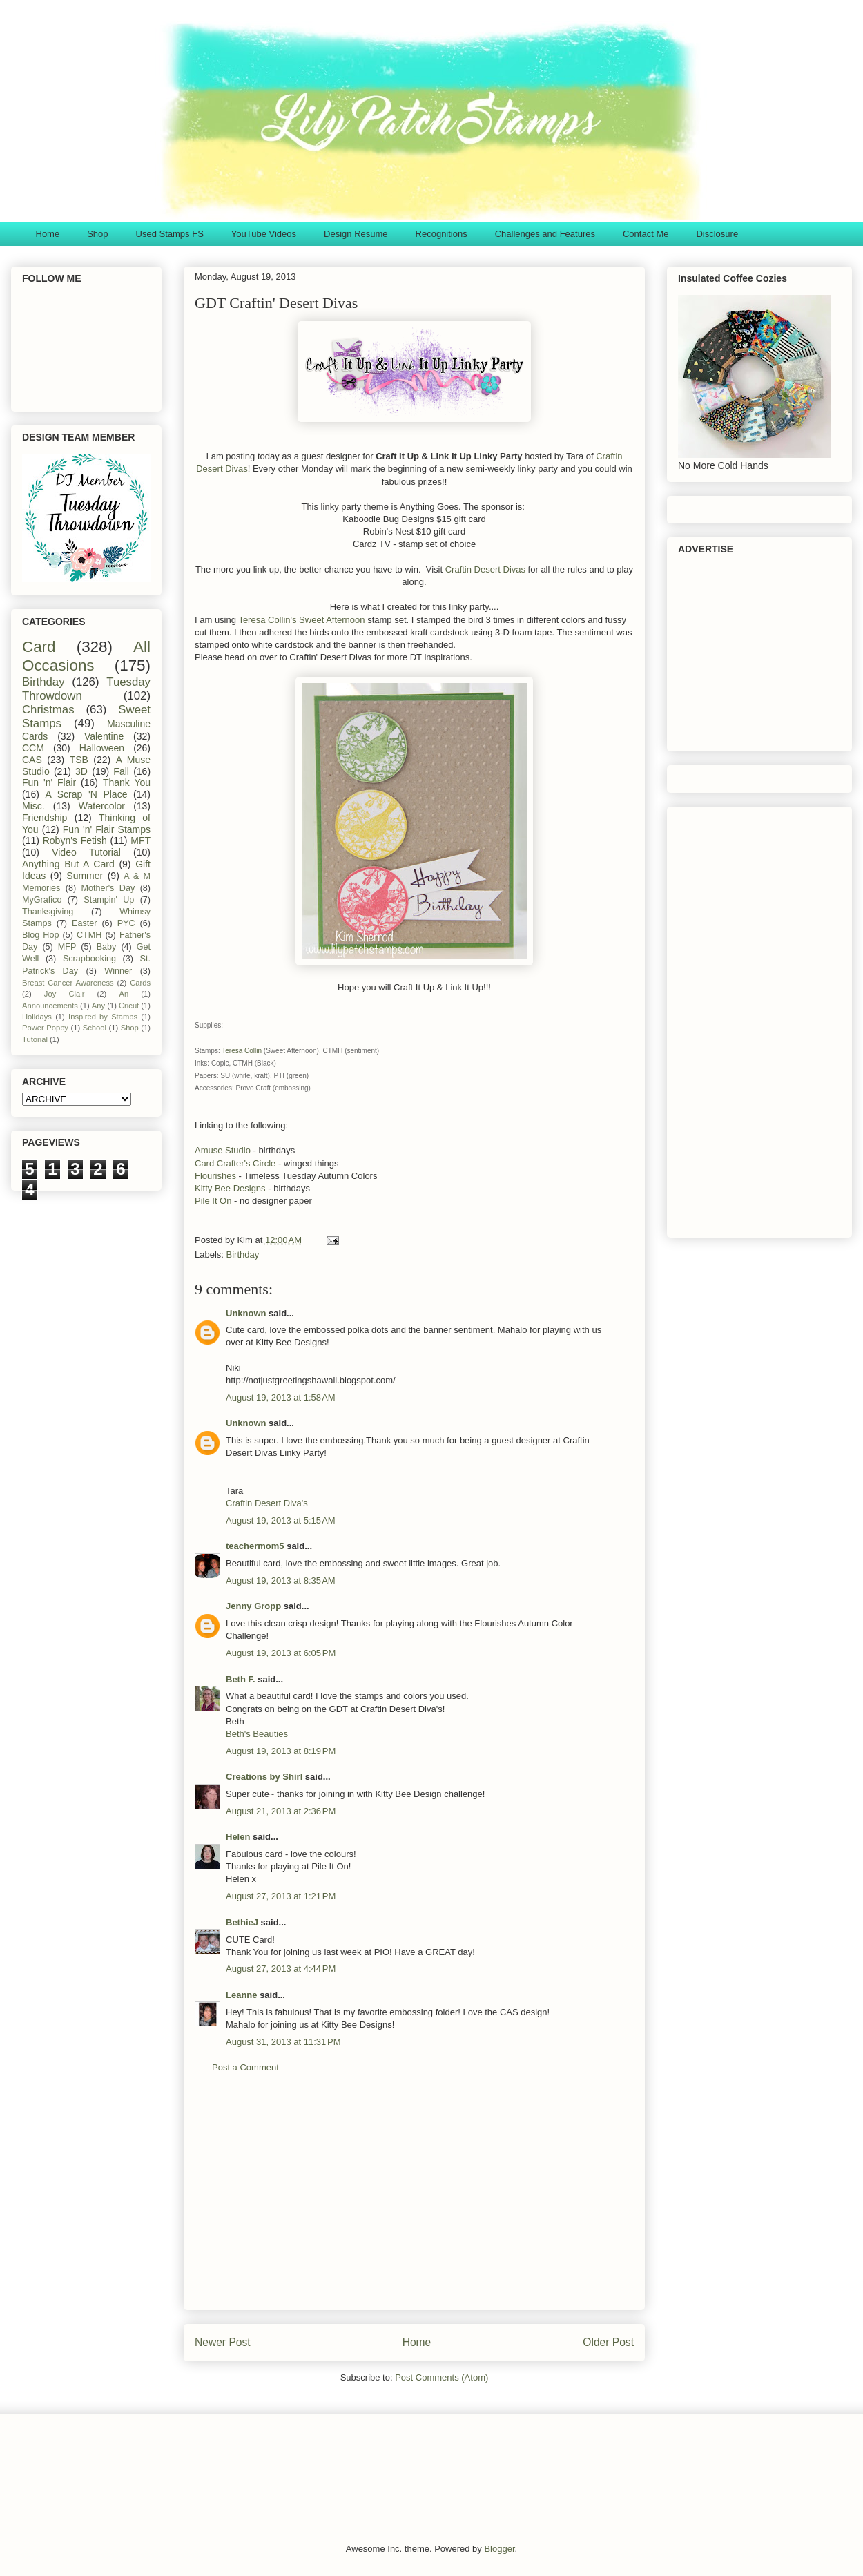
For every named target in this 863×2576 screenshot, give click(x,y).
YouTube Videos (263, 234)
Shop (97, 234)
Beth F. (240, 1679)
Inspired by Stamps (102, 1016)
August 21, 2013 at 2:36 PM (281, 1811)
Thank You (127, 782)
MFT (140, 840)
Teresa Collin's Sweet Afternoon (301, 620)
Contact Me (645, 234)
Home (48, 234)
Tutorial (35, 1039)
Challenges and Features (545, 234)
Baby (107, 947)
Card (39, 646)
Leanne (242, 1995)
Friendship (44, 817)
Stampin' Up (109, 900)
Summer (84, 875)
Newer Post (223, 2342)
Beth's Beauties (257, 1734)
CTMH (89, 935)
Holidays (37, 1016)
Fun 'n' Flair (49, 782)
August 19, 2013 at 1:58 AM (281, 1397)
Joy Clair (64, 994)
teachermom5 (255, 1546)
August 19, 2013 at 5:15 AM (281, 1520)
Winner (118, 971)
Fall (121, 771)
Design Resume (356, 234)
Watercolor (102, 805)
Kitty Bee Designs (230, 1188)
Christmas (48, 709)
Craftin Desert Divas (485, 569)
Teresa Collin (242, 1051)
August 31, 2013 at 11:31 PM (283, 2042)
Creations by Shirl (264, 1776)
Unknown (246, 1313)
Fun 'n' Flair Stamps (107, 829)
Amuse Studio (223, 1150)
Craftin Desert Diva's (267, 1503)
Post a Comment (245, 2067)
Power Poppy (45, 1027)
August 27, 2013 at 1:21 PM (281, 1896)
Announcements (50, 1005)
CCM (33, 747)
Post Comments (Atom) (441, 2377)
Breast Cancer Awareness (68, 983)
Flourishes (215, 1176)
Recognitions (441, 234)
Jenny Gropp (253, 1606)
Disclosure (717, 234)
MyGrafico (41, 900)
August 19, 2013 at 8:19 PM (281, 1751)
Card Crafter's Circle (235, 1163)
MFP (67, 947)
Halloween (101, 747)
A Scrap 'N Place (87, 794)
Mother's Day (108, 888)
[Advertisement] (414, 2202)
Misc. (33, 805)
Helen (238, 1837)
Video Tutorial (86, 852)
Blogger (499, 2549)
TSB (79, 759)
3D (81, 771)
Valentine (104, 736)
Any (98, 1005)
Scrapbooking (89, 958)
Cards (140, 983)
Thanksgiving (47, 911)
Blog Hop (40, 935)
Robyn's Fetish (75, 840)
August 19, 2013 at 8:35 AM (281, 1580)
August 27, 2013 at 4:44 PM (281, 1968)
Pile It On (213, 1200)
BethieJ (242, 1922)
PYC (126, 923)
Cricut (129, 1005)
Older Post (608, 2342)
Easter (84, 923)
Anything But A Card (68, 863)
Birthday (243, 1254)
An (123, 994)
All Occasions (86, 656)
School (94, 1027)
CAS (32, 759)
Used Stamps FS (170, 234)
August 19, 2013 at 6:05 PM (281, 1653)
